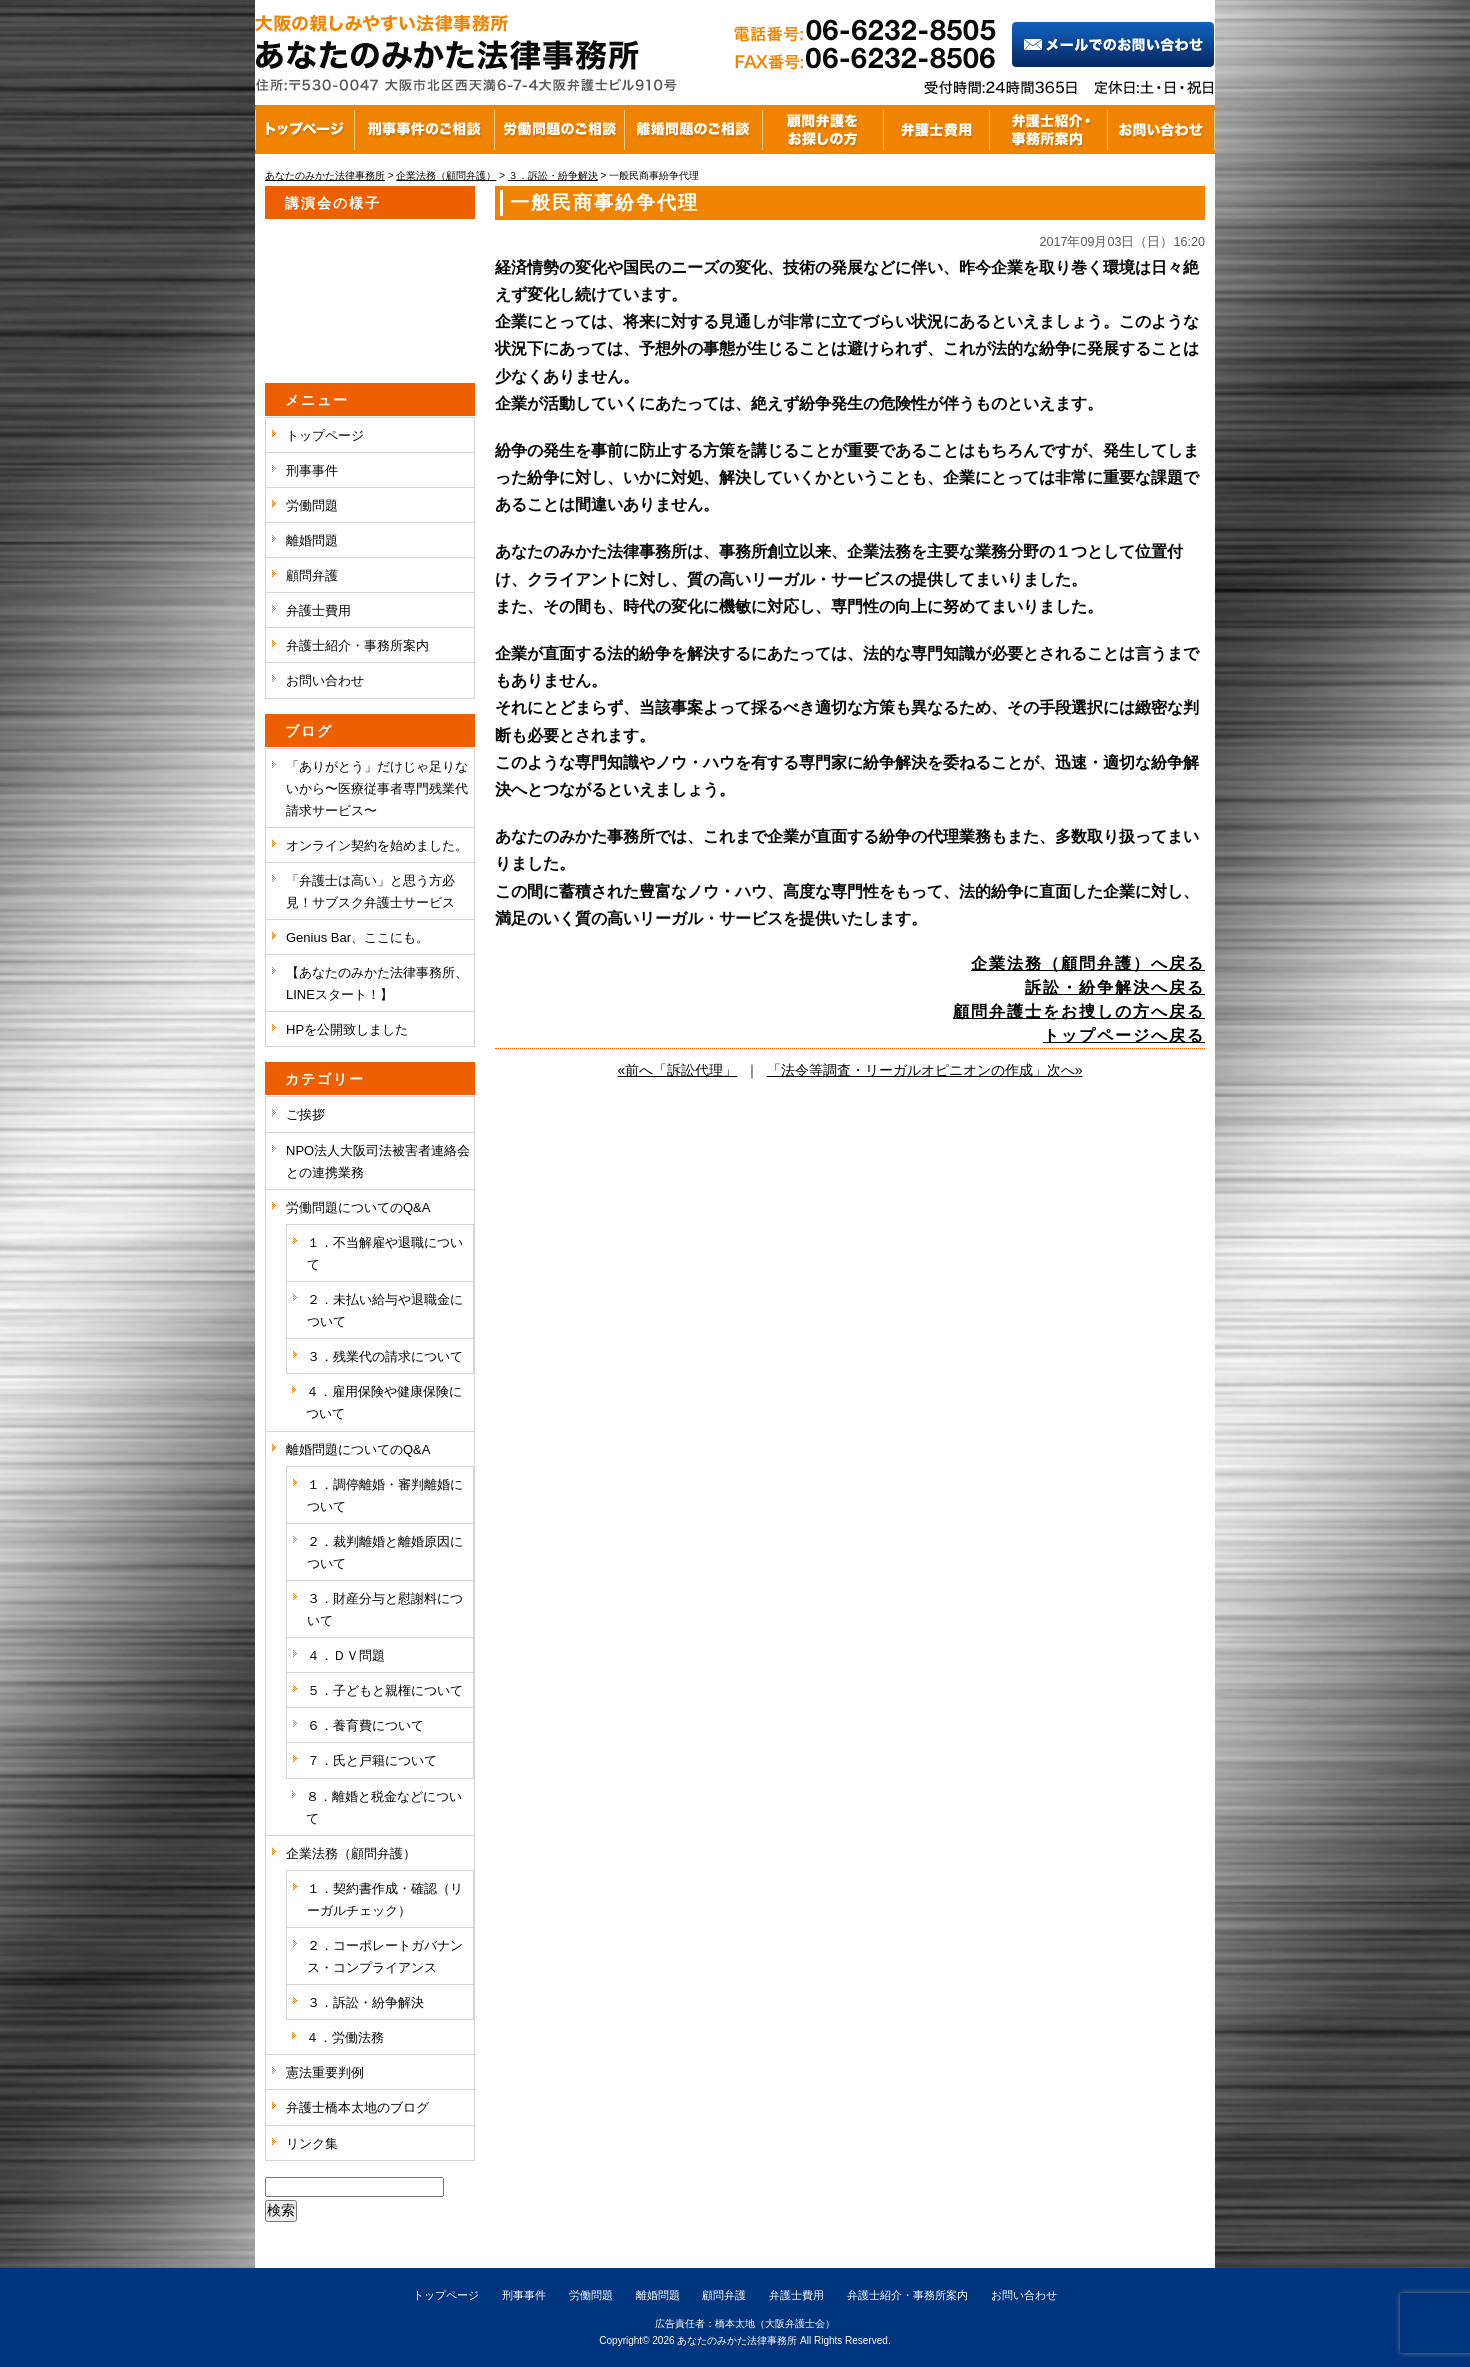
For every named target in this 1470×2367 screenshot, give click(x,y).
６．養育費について (365, 1725)
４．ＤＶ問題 (346, 1655)
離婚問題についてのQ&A (358, 1449)
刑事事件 (312, 470)
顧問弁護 (312, 575)
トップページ (325, 435)
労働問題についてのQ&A (358, 1207)
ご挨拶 (305, 1114)
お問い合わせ (325, 680)
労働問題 (312, 505)
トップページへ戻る (1124, 1035)
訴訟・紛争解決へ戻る (1115, 987)
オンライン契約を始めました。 (377, 845)
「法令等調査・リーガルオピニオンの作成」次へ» (925, 1070)
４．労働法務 (345, 2037)
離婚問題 (312, 540)
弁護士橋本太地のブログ (357, 2107)
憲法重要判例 (325, 2072)
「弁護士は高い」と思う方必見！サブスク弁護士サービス (370, 891)
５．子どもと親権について (385, 1690)
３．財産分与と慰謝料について (385, 1609)
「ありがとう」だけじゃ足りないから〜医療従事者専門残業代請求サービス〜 (377, 788)
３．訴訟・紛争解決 (365, 2002)
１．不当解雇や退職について (385, 1253)
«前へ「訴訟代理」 (677, 1070)
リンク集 (312, 2143)
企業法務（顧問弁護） (351, 1853)
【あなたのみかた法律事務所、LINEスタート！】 (377, 983)
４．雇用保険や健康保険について (384, 1402)
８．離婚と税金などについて (384, 1807)
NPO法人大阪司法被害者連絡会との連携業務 (378, 1161)
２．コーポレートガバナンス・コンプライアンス (385, 1956)
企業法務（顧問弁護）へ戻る (1088, 963)
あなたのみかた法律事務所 (737, 2340)
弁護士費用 (318, 610)
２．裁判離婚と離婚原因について (385, 1552)
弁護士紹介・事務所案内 (357, 645)
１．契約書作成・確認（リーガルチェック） (385, 1899)
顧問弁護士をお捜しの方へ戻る (1079, 1011)
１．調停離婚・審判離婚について (385, 1495)
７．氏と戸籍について (372, 1760)
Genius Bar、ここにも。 (357, 937)
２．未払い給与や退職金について (385, 1310)
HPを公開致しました (347, 1029)
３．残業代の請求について (385, 1356)
